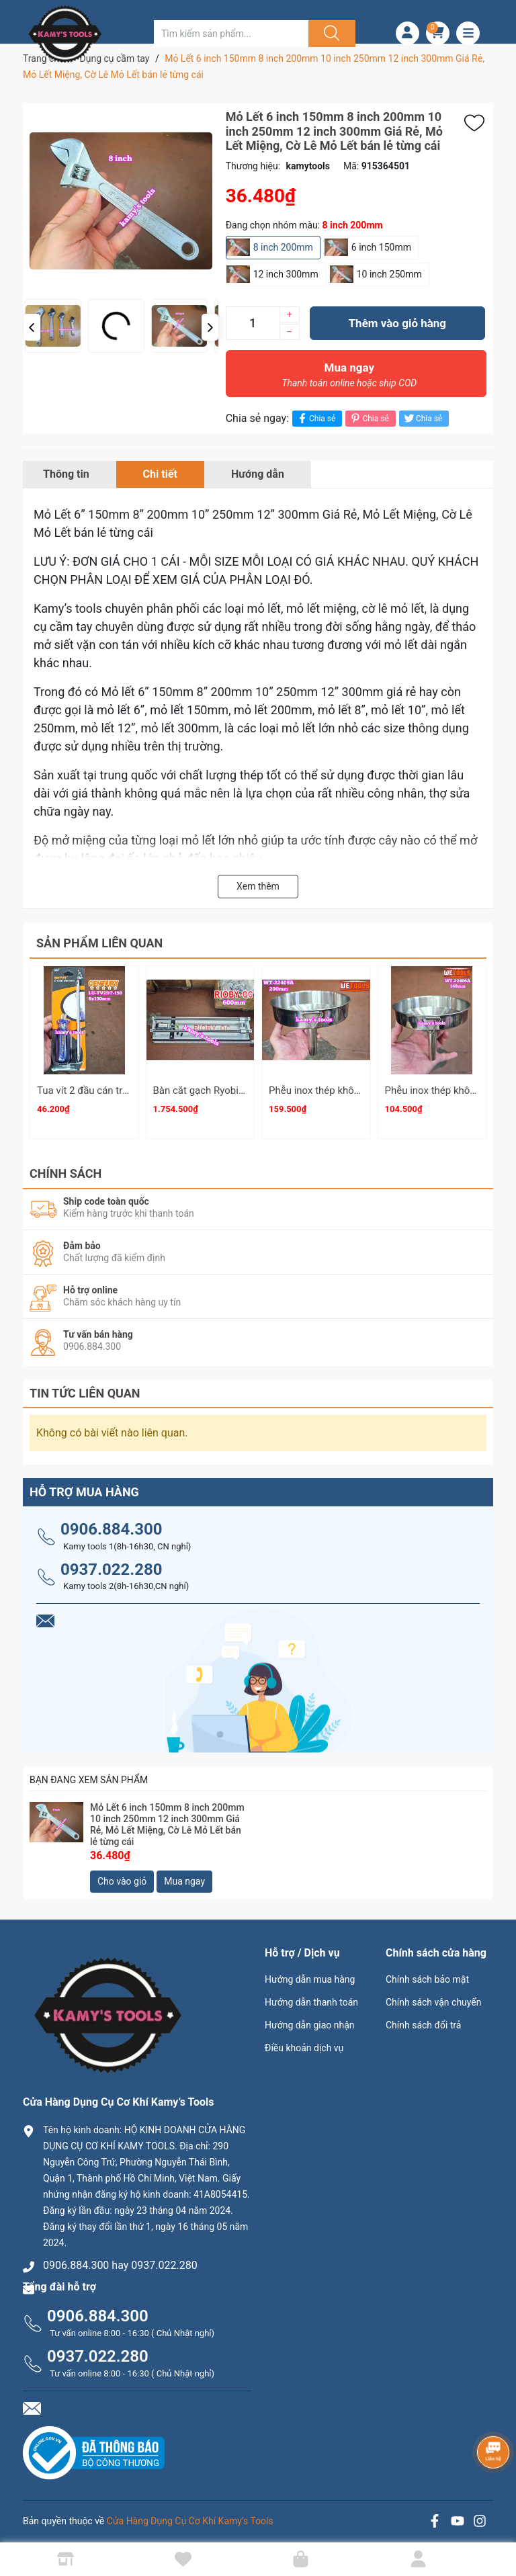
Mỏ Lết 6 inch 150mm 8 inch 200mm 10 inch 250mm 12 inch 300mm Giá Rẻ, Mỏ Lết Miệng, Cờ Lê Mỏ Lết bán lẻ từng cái (167, 1819)
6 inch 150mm (381, 247)
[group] (153, 201)
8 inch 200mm (283, 247)
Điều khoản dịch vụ (304, 2041)
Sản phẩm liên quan (99, 943)
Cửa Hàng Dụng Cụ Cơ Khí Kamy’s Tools (190, 2514)
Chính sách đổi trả (423, 2019)
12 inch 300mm (285, 274)
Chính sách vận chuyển (434, 1996)
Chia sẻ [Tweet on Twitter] (422, 418)
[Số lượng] (253, 323)
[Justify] (329, 33)
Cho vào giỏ (121, 1875)
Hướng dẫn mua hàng (310, 1973)
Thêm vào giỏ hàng (397, 323)
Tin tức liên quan (85, 1387)
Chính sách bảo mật (427, 1973)
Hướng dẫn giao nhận (310, 2019)
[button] (32, 327)
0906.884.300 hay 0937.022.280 (120, 2259)
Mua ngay (349, 378)
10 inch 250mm (389, 274)
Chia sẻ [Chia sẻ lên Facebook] (315, 418)
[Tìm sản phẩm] (231, 33)
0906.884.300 (111, 1523)
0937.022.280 (111, 1563)
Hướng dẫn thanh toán (311, 1996)
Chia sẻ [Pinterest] (368, 418)
